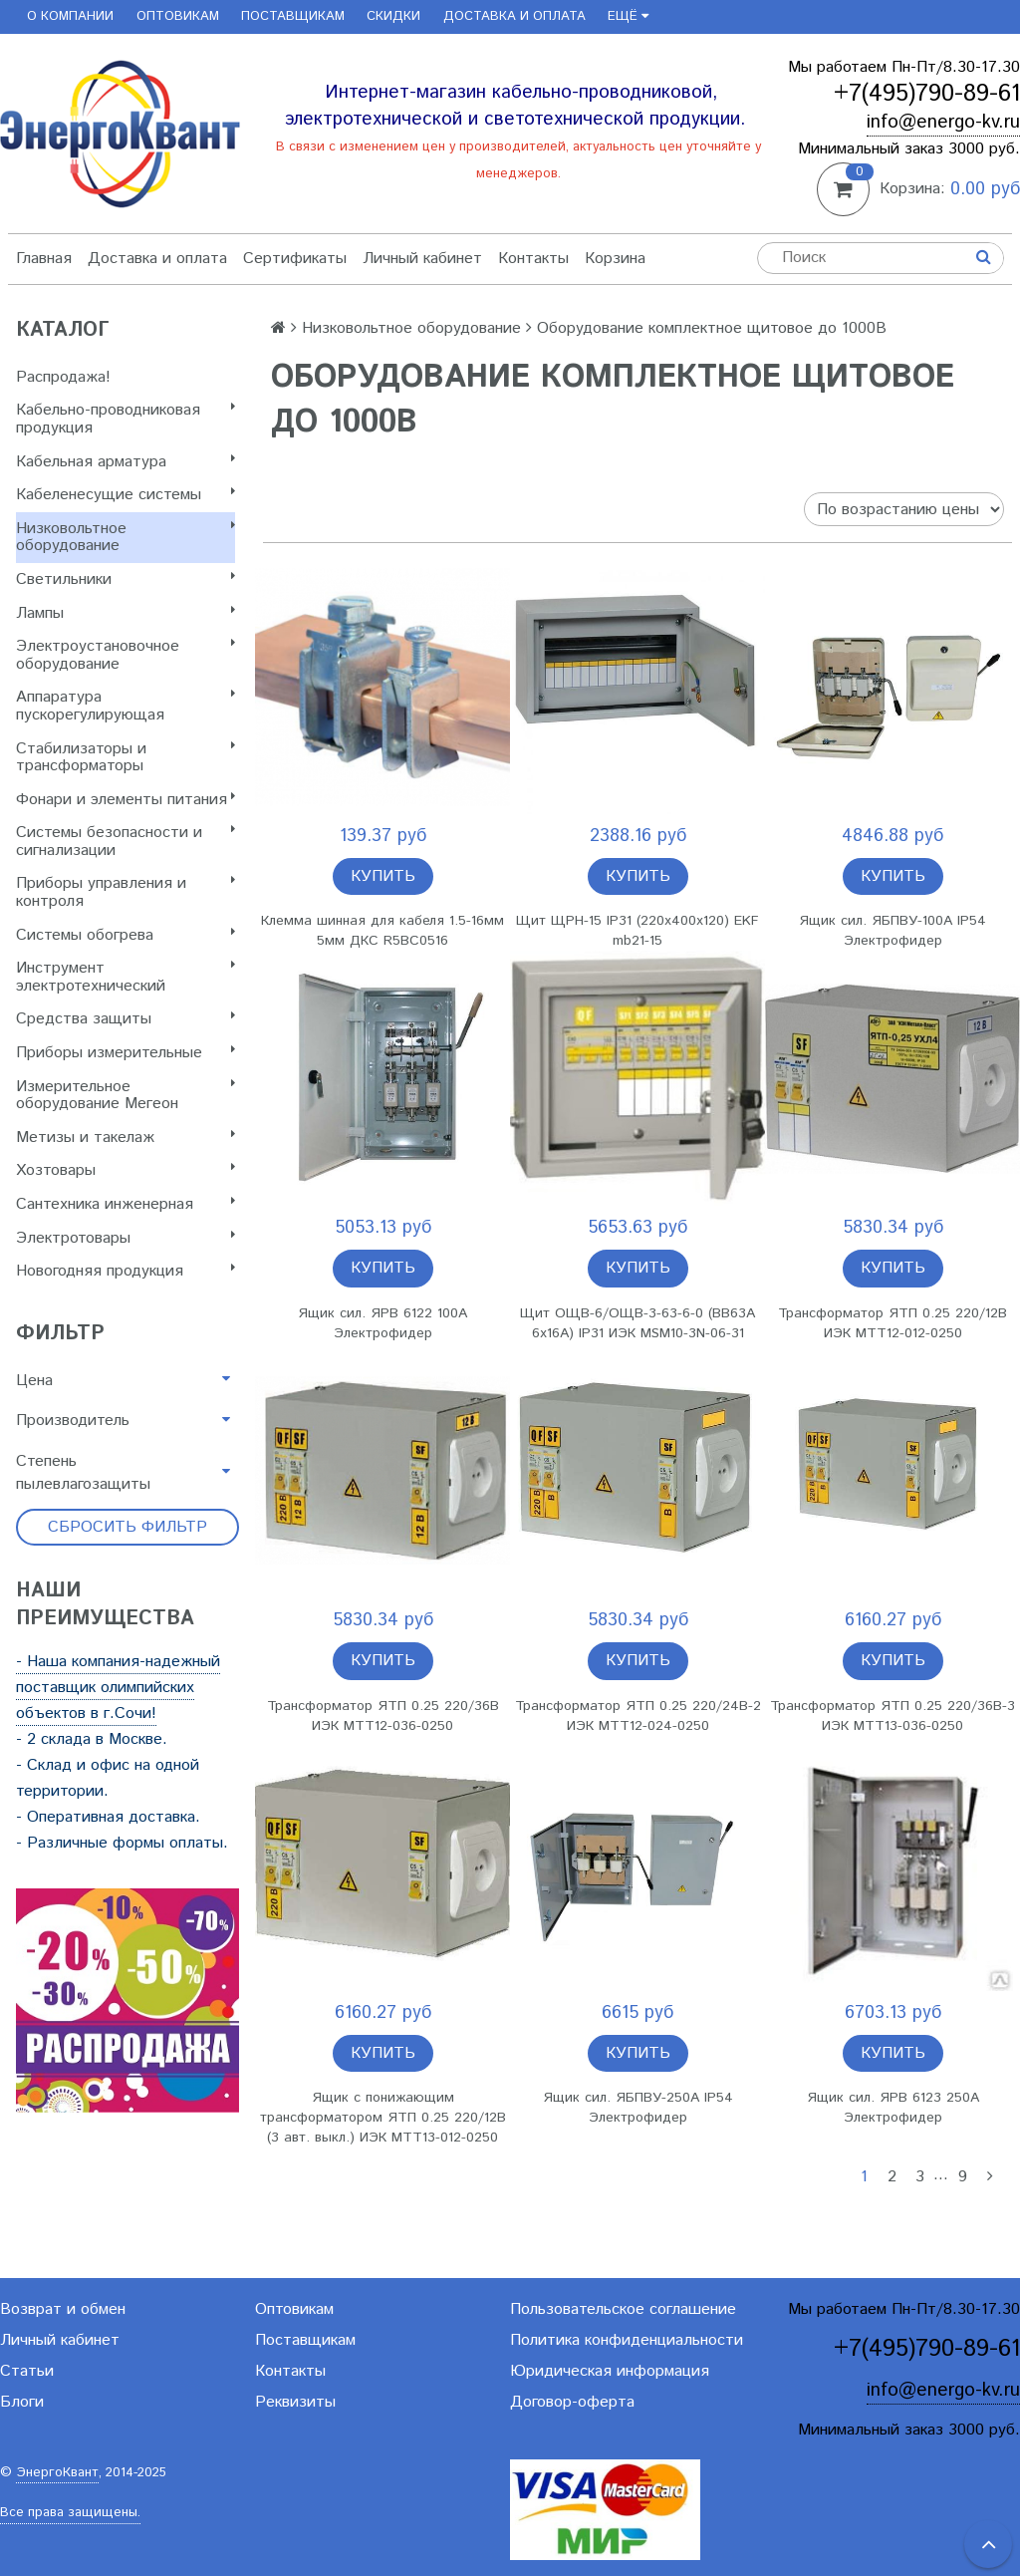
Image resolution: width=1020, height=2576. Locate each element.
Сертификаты (295, 258)
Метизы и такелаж (125, 1137)
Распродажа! (63, 377)
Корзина (615, 258)
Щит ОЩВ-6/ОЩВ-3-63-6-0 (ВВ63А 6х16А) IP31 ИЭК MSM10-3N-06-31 (637, 1323)
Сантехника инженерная (125, 1204)
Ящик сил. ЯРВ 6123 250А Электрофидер (893, 2108)
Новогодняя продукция (125, 1271)
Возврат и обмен (63, 2309)
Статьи (27, 2371)
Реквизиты (295, 2402)
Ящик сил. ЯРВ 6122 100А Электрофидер (382, 1323)
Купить (383, 876)
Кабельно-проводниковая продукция (125, 419)
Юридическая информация (609, 2371)
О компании (70, 16)
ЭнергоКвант (57, 2472)
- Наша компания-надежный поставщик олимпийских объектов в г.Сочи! (118, 1687)
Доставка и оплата (514, 16)
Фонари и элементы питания (125, 799)
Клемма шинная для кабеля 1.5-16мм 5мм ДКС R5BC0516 (382, 931)
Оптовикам (177, 16)
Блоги (22, 2402)
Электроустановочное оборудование (125, 655)
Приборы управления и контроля (125, 892)
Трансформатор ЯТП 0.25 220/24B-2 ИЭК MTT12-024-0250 (638, 1716)
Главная (44, 258)
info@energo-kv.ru (943, 122)
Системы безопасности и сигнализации (125, 841)
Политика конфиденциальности (626, 2340)
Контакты (533, 258)
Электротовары (125, 1238)
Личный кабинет (422, 258)
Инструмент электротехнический (125, 977)
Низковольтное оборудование (125, 537)
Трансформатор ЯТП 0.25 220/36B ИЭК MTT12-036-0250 (383, 1716)
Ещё (628, 16)
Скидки (393, 16)
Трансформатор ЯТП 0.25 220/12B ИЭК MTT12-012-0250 (892, 1323)
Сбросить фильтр (127, 1527)
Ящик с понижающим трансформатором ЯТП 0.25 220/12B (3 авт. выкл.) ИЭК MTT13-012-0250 (383, 2117)
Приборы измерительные (125, 1052)
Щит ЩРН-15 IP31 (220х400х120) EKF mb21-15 (637, 931)
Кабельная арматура (125, 461)
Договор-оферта (572, 2402)
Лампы (125, 613)
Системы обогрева (125, 935)
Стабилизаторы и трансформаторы (125, 757)
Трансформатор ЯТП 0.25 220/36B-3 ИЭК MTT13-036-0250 (892, 1716)
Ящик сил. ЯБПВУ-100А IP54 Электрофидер (892, 931)
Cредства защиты (125, 1018)
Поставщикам (293, 16)
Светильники (125, 579)
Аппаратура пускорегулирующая (125, 706)
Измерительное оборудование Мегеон (125, 1095)
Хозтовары (125, 1170)
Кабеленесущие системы (125, 494)
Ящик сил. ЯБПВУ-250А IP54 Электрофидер (638, 2108)
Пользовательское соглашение (623, 2309)
